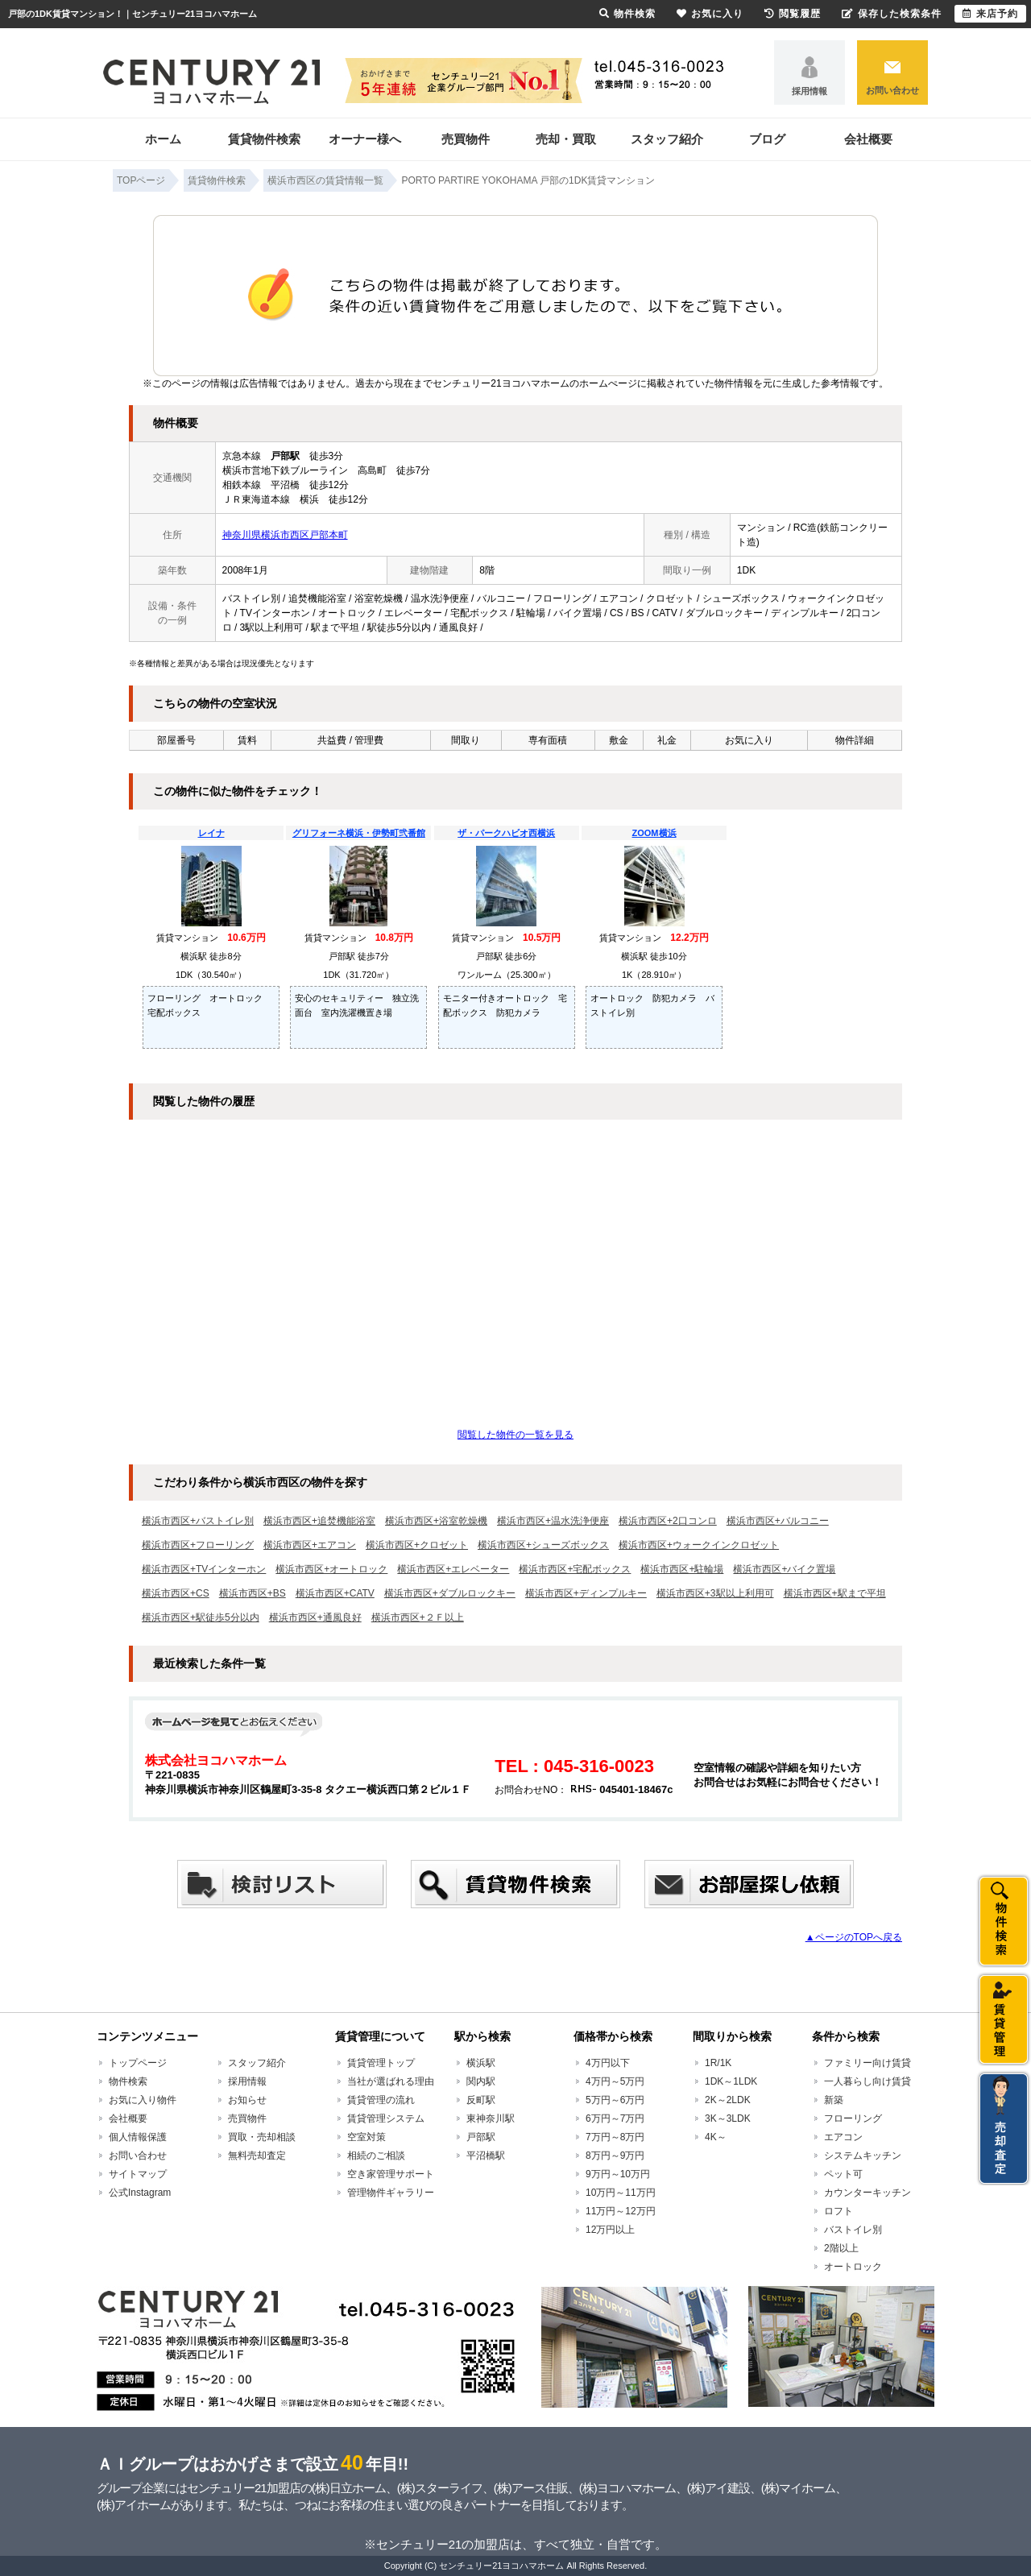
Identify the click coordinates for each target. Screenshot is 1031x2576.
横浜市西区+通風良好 (315, 1617)
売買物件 (465, 139)
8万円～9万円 (615, 2155)
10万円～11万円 (621, 2192)
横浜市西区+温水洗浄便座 (553, 1520)
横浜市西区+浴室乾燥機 (436, 1520)
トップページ (138, 2063)
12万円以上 (610, 2229)
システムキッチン (862, 2155)
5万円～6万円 (615, 2100)
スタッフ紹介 (667, 139)
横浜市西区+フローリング (198, 1545)
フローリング (853, 2118)
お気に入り (710, 13)
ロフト (838, 2211)
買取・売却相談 (262, 2137)
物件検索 (128, 2081)
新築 (833, 2100)
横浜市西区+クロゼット (417, 1545)
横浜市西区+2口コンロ (668, 1520)
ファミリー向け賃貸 (867, 2063)
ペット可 (843, 2174)
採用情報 (809, 91)
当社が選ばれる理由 (390, 2081)
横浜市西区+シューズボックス (543, 1545)
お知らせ (247, 2100)
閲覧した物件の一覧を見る (515, 1434)
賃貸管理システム (385, 2118)
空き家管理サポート (390, 2174)
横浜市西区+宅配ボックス (575, 1569)
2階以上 (841, 2248)
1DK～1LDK (731, 2081)
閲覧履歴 (792, 13)
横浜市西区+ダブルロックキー (450, 1593)
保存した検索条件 (892, 13)
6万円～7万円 (615, 2118)
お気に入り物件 (142, 2100)
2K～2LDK (728, 2100)
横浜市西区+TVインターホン (204, 1569)
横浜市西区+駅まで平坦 (835, 1593)
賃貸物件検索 (264, 139)
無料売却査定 (257, 2155)
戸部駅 (480, 2137)
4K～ (716, 2137)
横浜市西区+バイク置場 (784, 1569)
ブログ (767, 139)
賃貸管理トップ (381, 2063)
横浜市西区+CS (175, 1593)
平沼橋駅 (485, 2155)
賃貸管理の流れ (381, 2100)
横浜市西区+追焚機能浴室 (319, 1520)
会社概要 (868, 139)
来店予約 (990, 13)
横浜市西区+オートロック (331, 1569)
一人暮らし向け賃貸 (867, 2081)
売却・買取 (566, 139)
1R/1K (718, 2063)
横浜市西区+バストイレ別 (198, 1520)
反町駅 (480, 2100)
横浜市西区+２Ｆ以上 (417, 1617)
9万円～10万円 (618, 2174)
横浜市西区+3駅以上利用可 (715, 1593)
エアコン (843, 2137)
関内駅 (480, 2081)
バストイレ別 (853, 2229)
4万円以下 (608, 2063)
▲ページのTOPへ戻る (853, 1937)
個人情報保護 (138, 2137)
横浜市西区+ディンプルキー (586, 1593)
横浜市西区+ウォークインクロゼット (699, 1545)
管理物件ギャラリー (390, 2192)
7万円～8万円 (615, 2137)
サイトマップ (138, 2174)
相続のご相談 (376, 2155)
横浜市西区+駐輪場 (681, 1569)
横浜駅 (480, 2063)
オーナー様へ (365, 139)
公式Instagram (140, 2192)
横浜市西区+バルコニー (778, 1520)
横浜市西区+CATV (335, 1593)
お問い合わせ (892, 90)
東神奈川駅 (490, 2118)
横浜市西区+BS (252, 1593)
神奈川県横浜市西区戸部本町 (285, 534)
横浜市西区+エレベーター (453, 1569)
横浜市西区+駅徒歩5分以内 (200, 1617)
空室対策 (366, 2137)
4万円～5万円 (615, 2081)
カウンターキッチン (867, 2192)
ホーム (163, 139)
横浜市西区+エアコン (309, 1545)
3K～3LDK (728, 2118)
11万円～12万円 (621, 2211)
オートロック (853, 2266)
